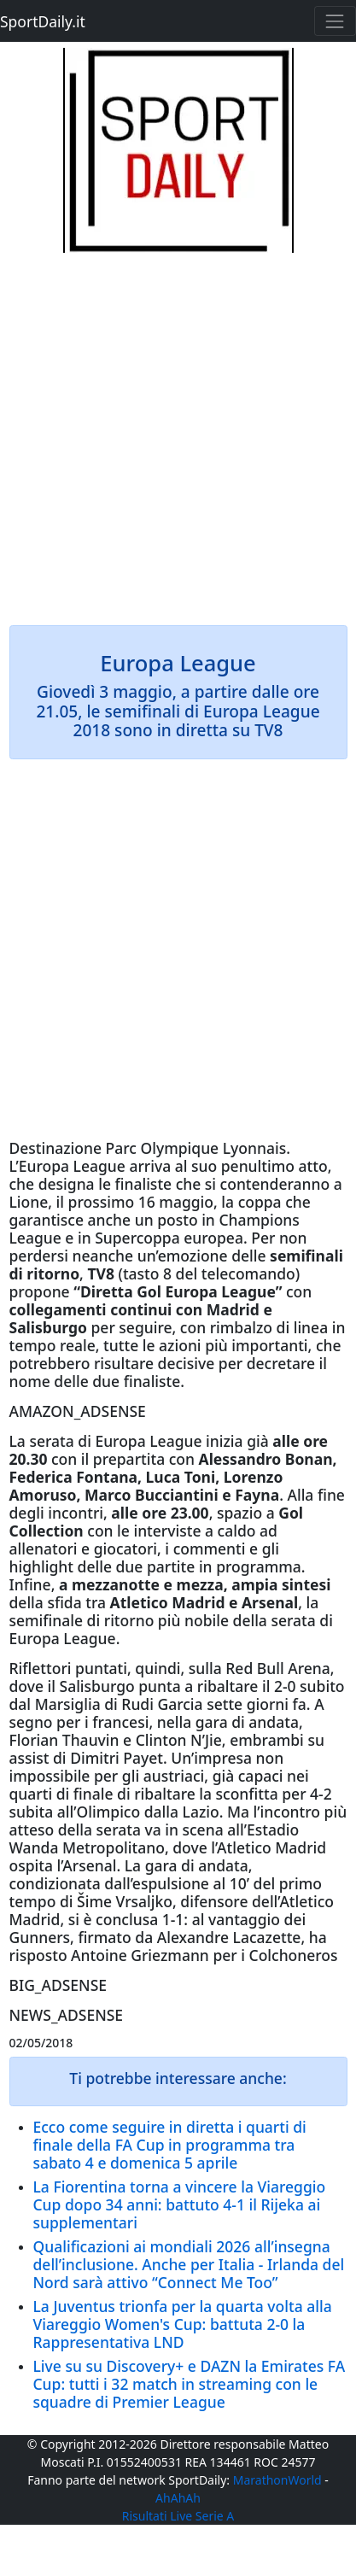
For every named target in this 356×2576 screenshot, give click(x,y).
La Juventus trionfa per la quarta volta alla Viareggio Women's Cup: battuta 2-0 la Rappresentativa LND (182, 2324)
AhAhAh (178, 2498)
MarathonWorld (277, 2480)
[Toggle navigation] (335, 21)
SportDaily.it (42, 21)
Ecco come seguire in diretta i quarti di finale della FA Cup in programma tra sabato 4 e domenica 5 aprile (169, 2144)
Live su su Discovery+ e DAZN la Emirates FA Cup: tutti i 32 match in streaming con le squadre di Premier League (189, 2384)
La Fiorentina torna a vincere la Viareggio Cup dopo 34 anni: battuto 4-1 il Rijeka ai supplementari (179, 2204)
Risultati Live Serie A (178, 2516)
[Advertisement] (178, 431)
